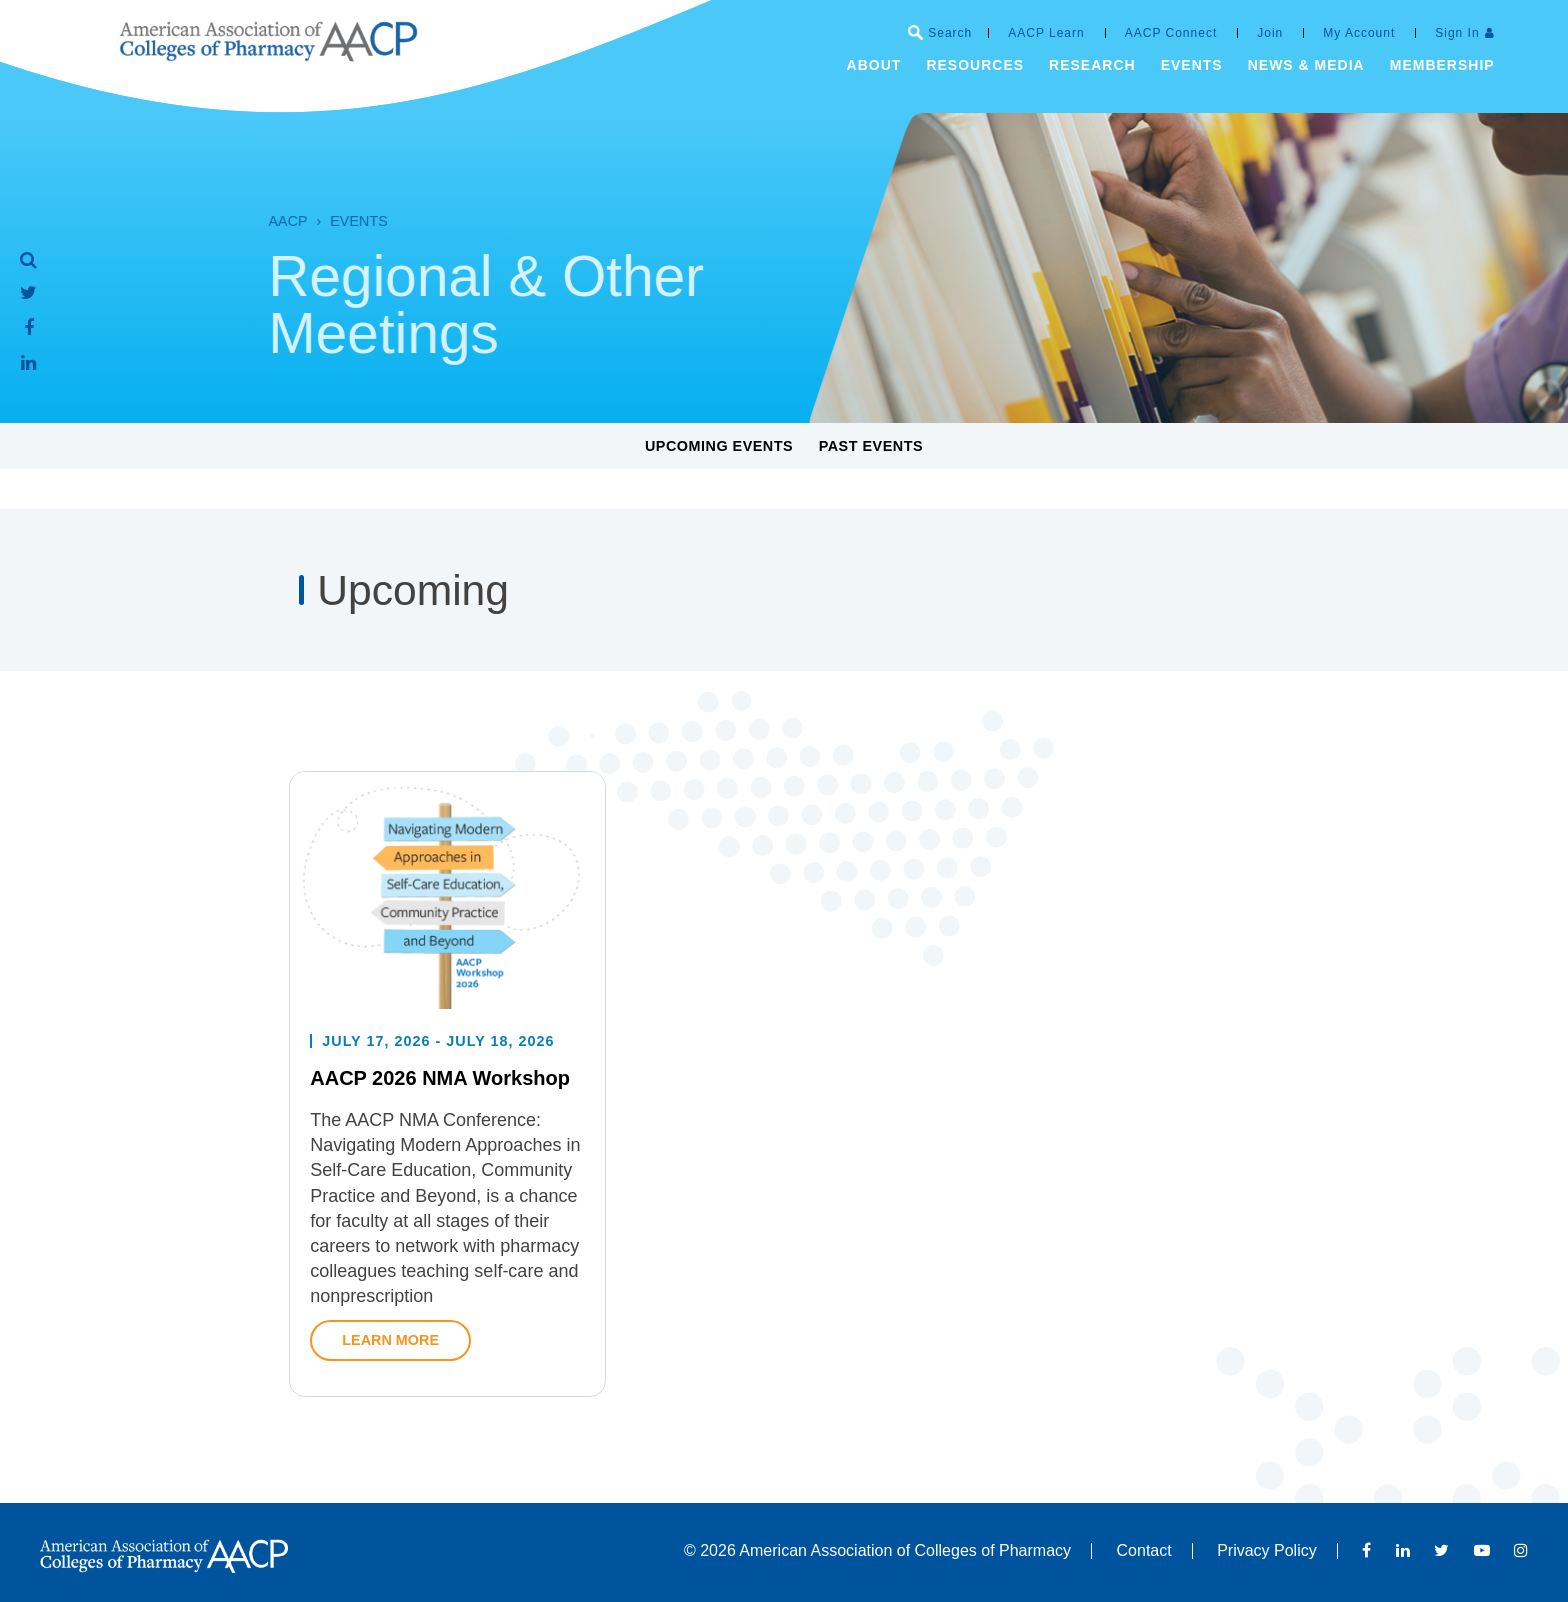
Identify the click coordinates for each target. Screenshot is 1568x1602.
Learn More (390, 1377)
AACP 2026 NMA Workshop (440, 1116)
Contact (1144, 1550)
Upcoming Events (719, 446)
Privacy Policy (1267, 1550)
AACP (260, 221)
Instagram (1521, 1550)
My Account (1359, 33)
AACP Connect (1171, 33)
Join (1270, 33)
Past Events (871, 446)
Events (332, 221)
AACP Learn (1046, 33)
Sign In (1457, 33)
